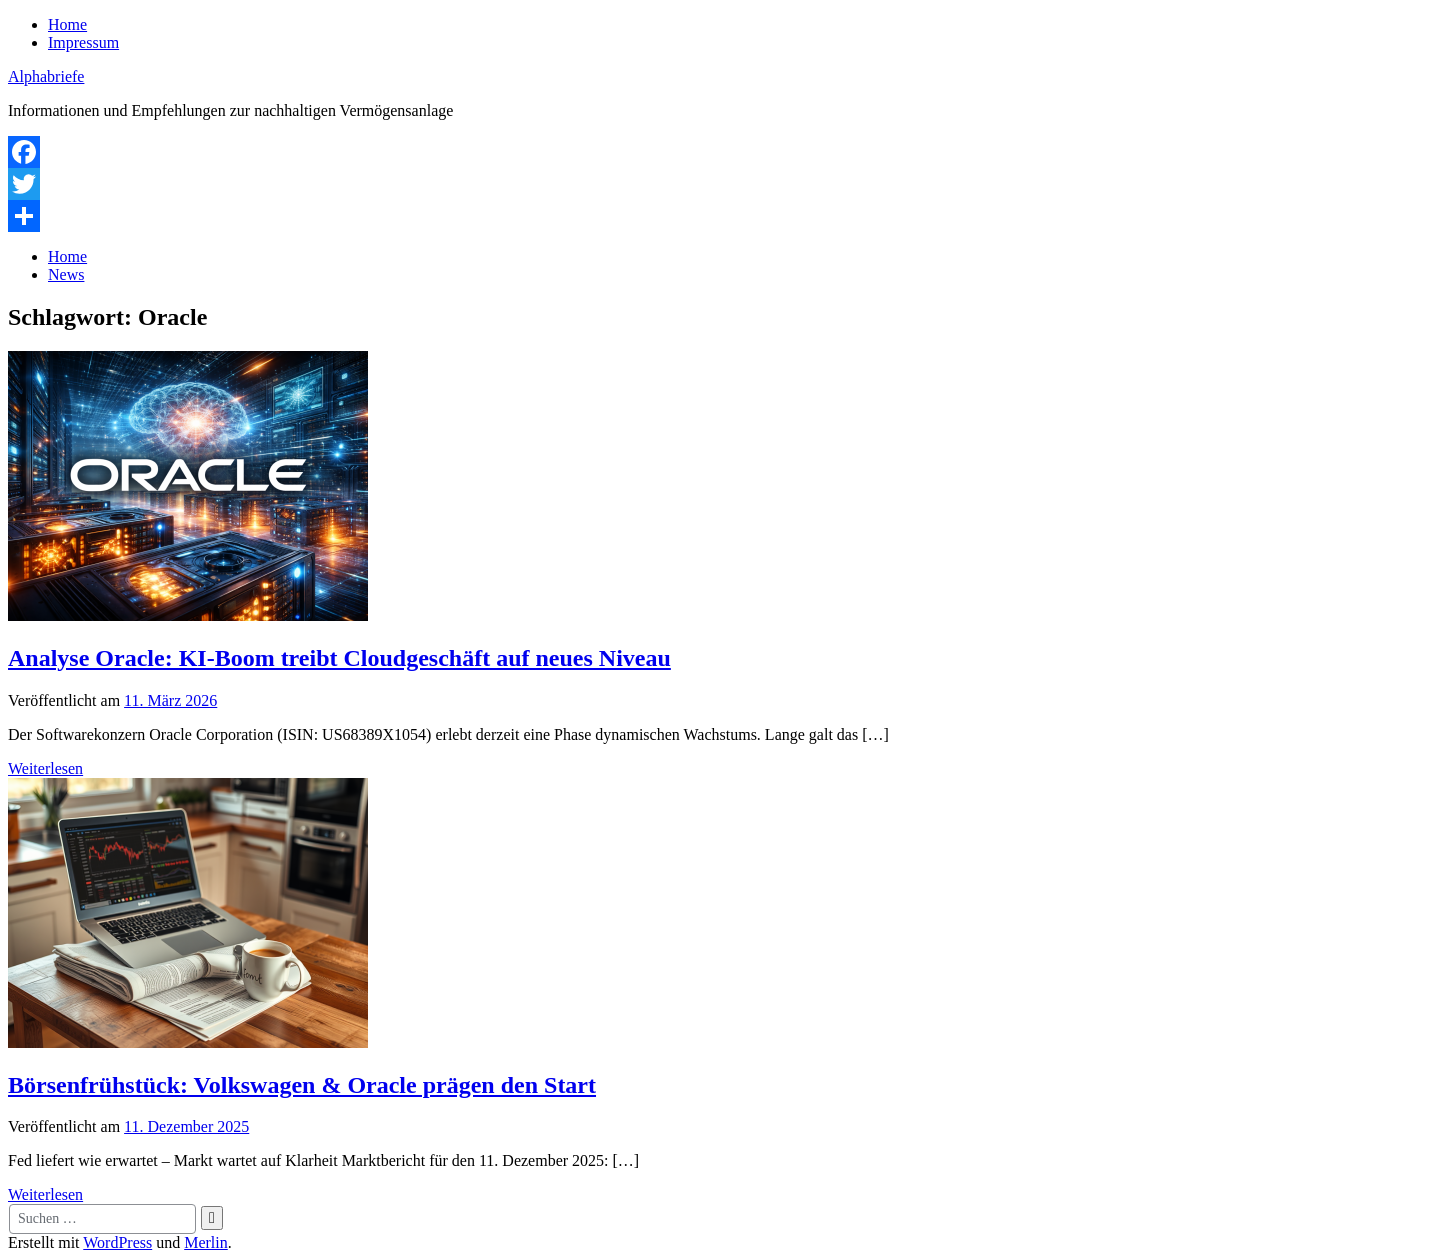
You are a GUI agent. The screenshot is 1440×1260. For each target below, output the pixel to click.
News (66, 274)
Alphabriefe (46, 76)
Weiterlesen (45, 768)
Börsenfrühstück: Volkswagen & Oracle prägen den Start (302, 1085)
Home (67, 24)
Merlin (206, 1242)
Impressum (83, 42)
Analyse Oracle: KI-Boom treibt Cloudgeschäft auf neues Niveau (339, 658)
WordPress (117, 1242)
